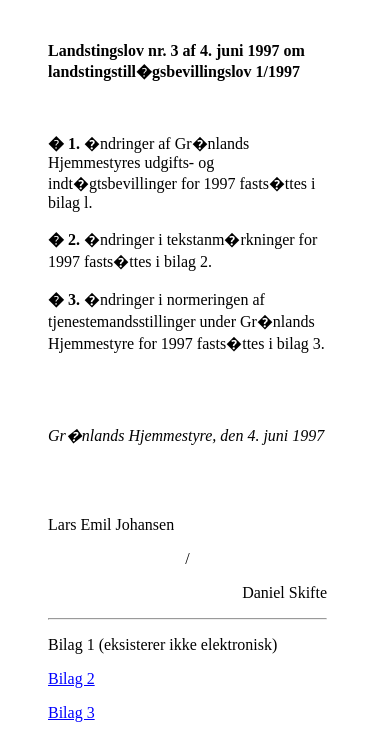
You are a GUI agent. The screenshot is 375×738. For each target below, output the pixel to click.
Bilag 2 (71, 678)
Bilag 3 (71, 712)
